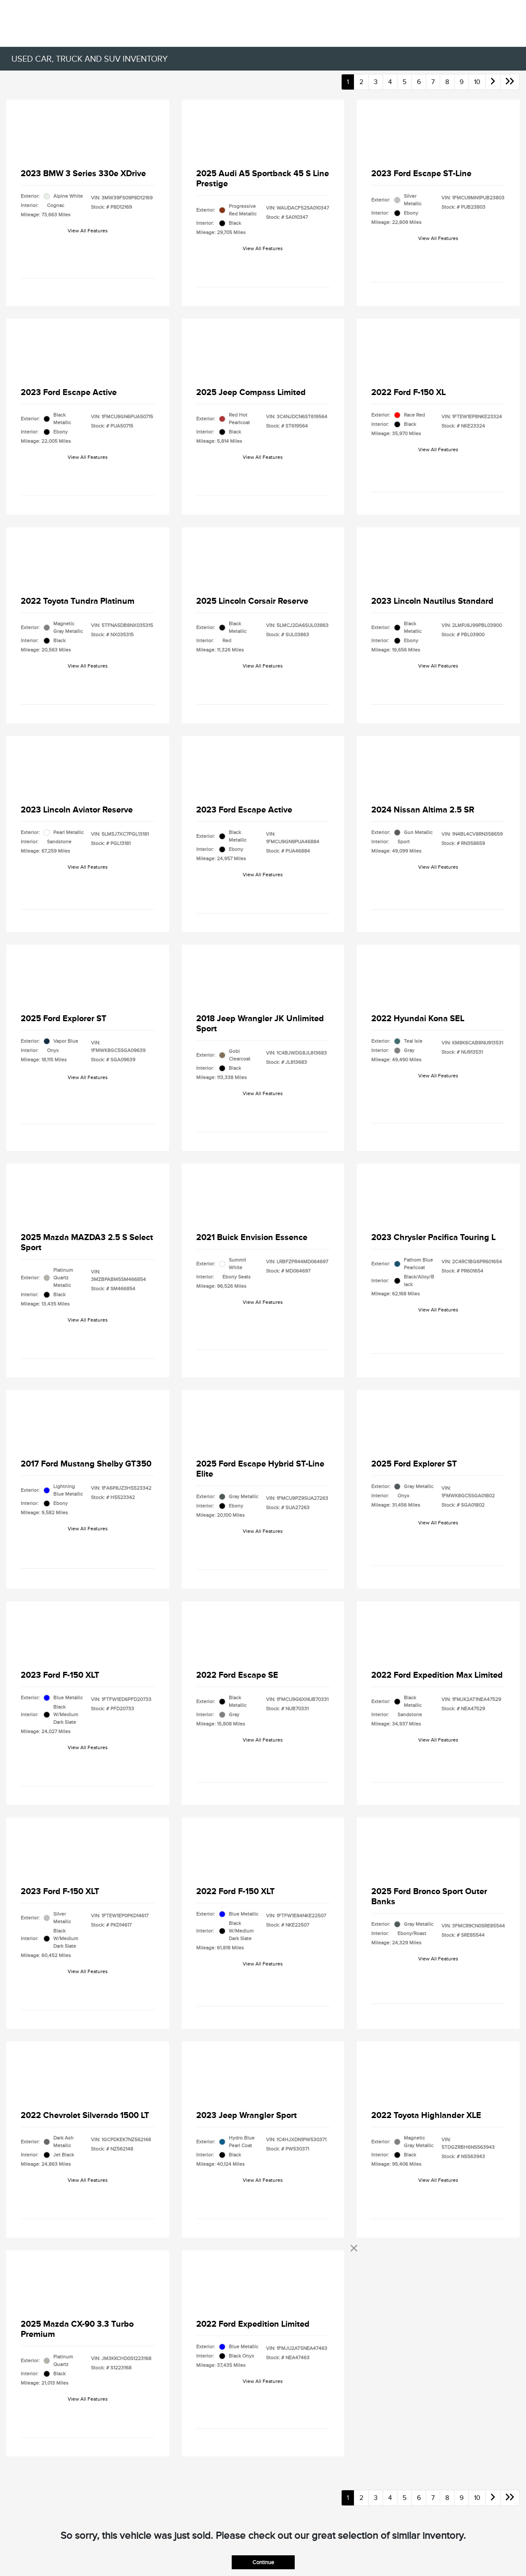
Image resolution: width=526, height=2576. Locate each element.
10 (477, 82)
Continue (263, 2562)
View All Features (88, 231)
